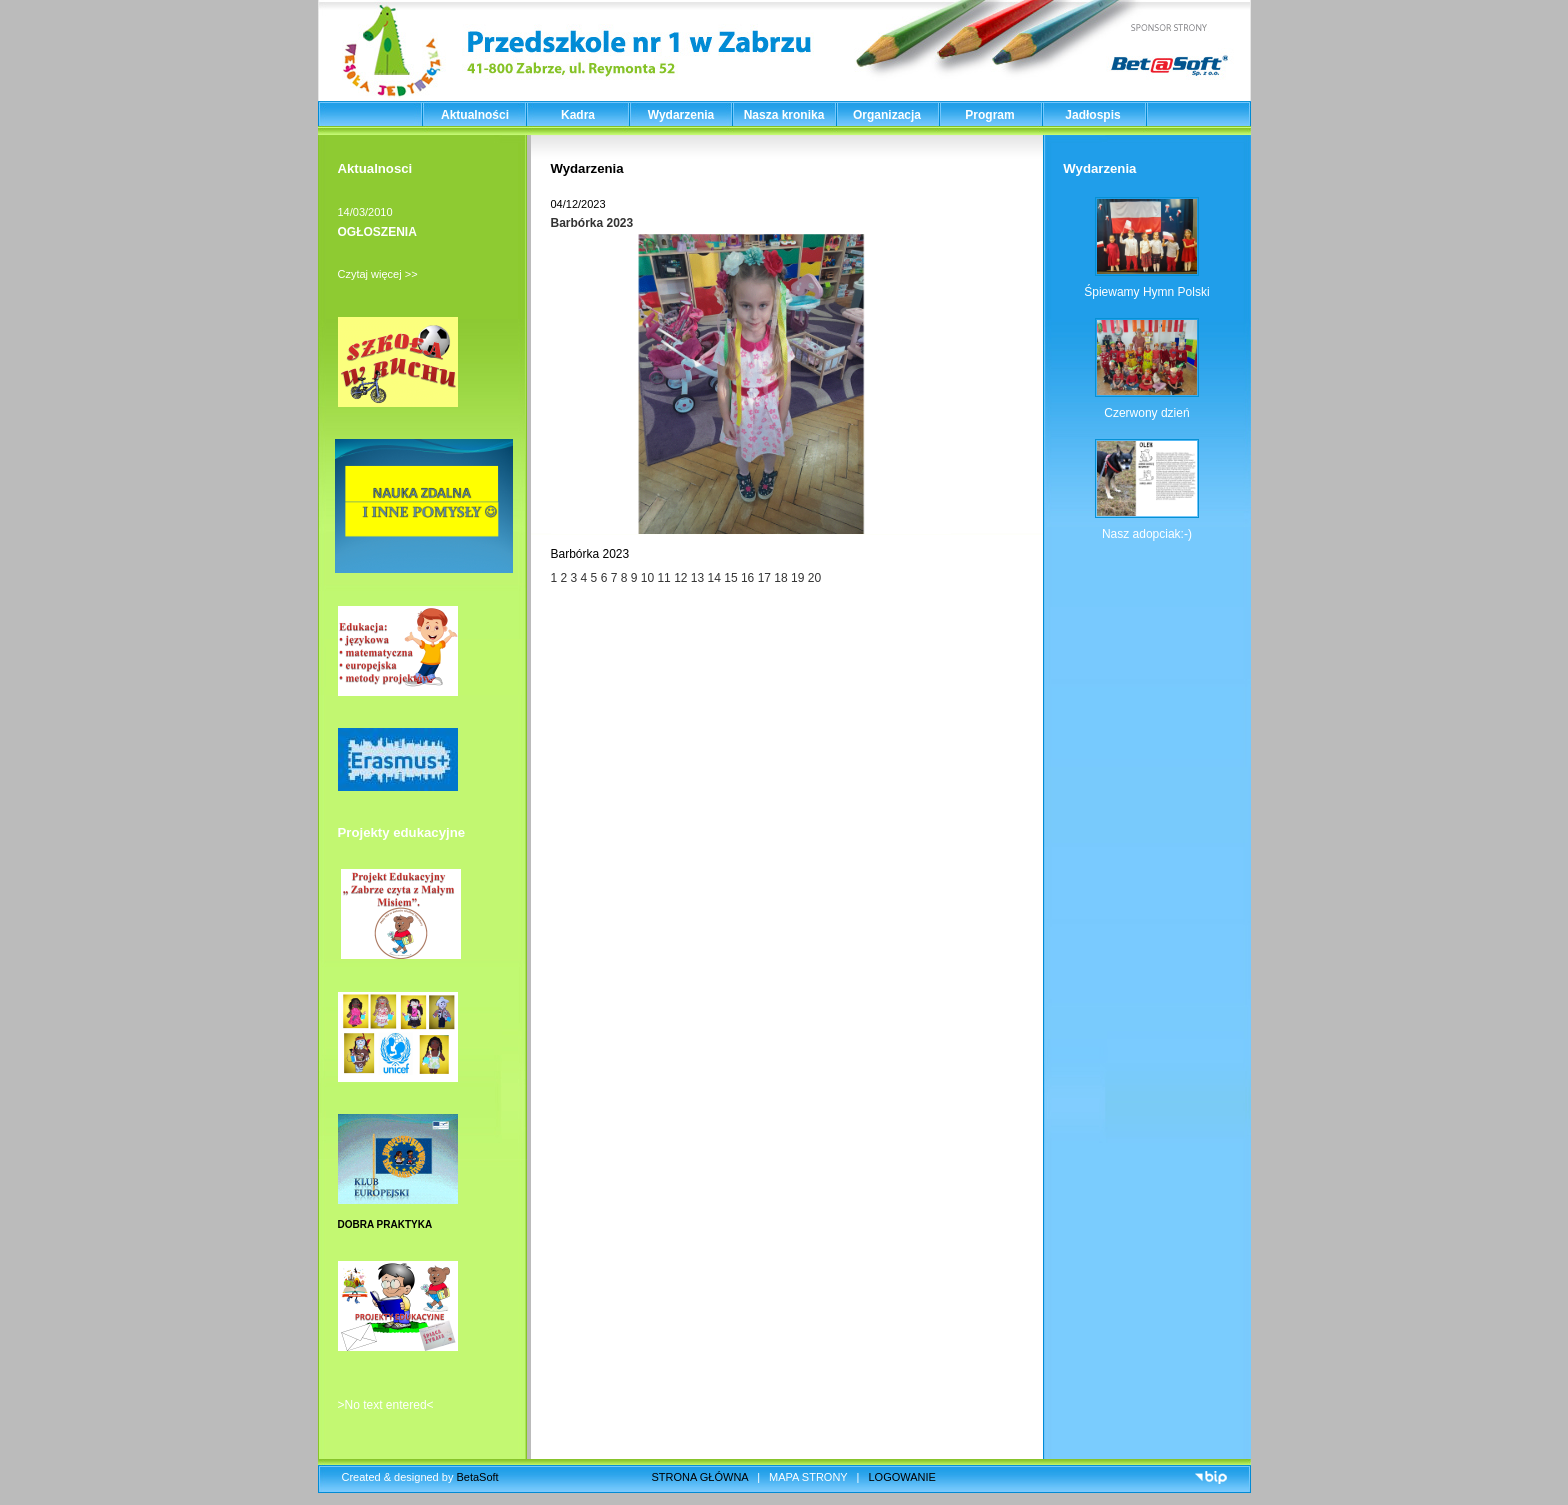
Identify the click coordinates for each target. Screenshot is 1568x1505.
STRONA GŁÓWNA (700, 1477)
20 (814, 578)
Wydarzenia (681, 115)
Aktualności (475, 115)
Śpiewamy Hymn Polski (1146, 292)
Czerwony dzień (1146, 413)
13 (699, 578)
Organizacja (887, 115)
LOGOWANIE (902, 1477)
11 (663, 578)
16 (747, 578)
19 (797, 578)
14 (716, 578)
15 (730, 578)
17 (766, 578)
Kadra (578, 115)
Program (989, 115)
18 (782, 578)
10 (647, 578)
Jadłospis (1092, 115)
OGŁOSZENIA (377, 232)
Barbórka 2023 (592, 223)
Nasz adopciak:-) (1147, 534)
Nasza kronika (784, 115)
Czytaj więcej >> (378, 274)
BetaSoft (477, 1477)
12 (680, 578)
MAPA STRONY (808, 1477)
